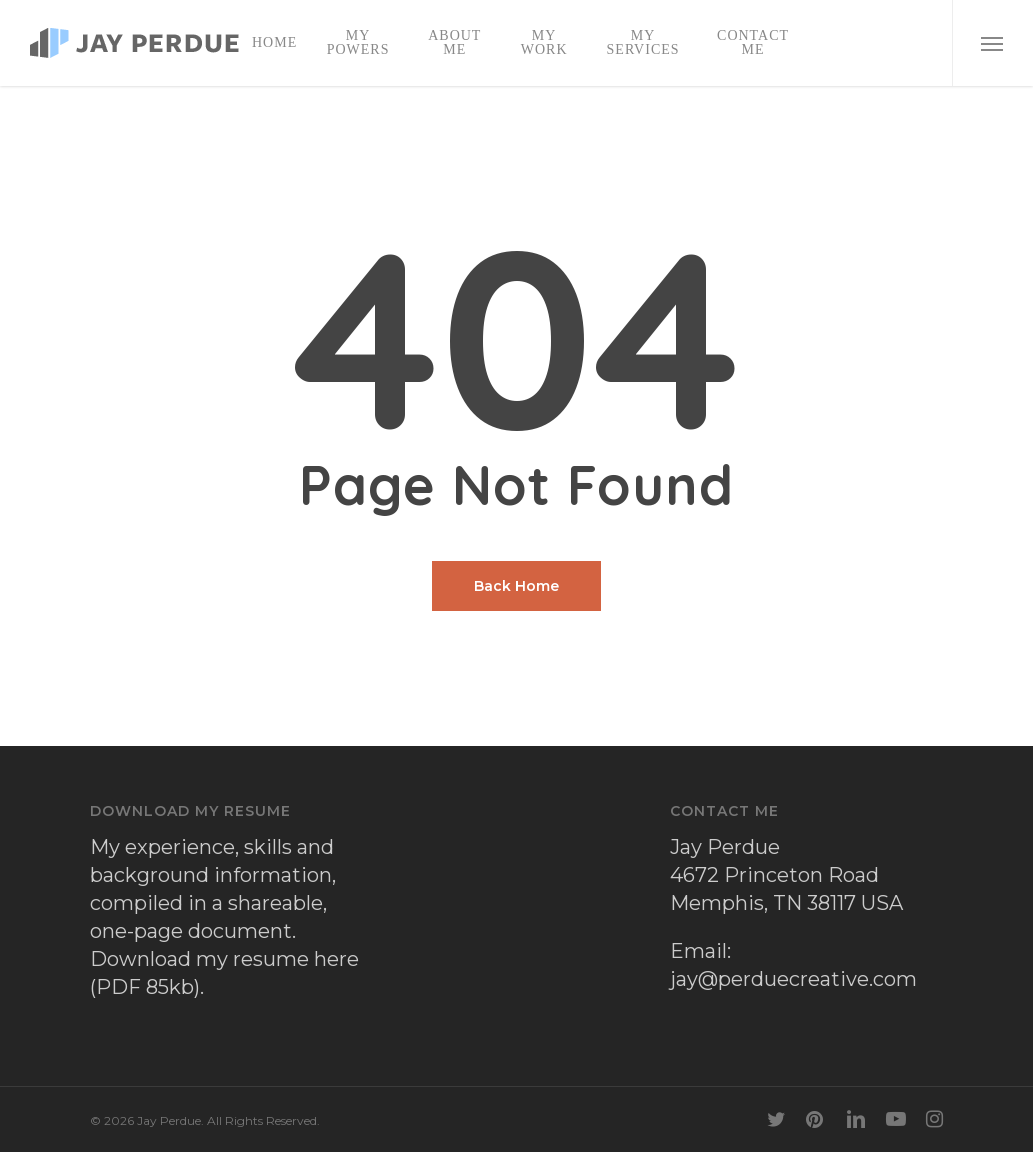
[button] (992, 43)
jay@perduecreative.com (793, 979)
